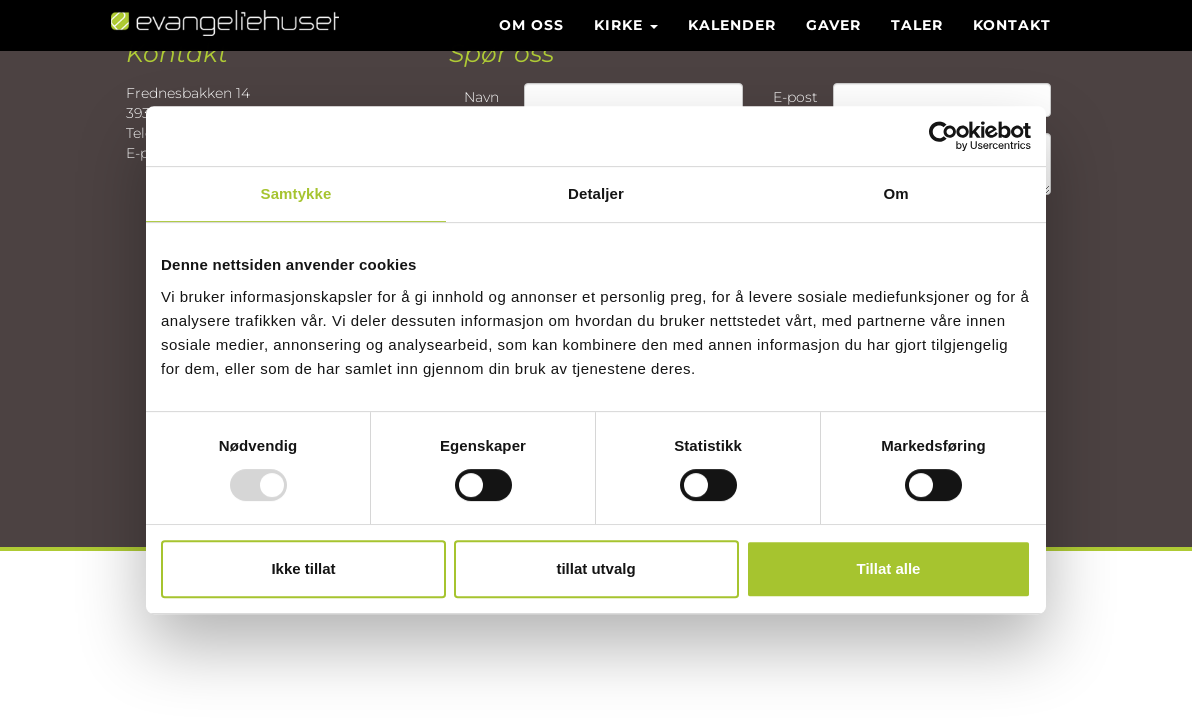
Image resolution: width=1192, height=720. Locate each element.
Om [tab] (895, 193)
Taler (917, 45)
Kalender (732, 45)
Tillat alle (889, 568)
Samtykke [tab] (296, 193)
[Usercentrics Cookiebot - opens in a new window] (943, 136)
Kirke (626, 45)
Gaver (833, 45)
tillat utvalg (595, 568)
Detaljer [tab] (596, 193)
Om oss (531, 45)
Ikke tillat (303, 568)
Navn (481, 97)
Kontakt (1012, 45)
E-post (795, 97)
